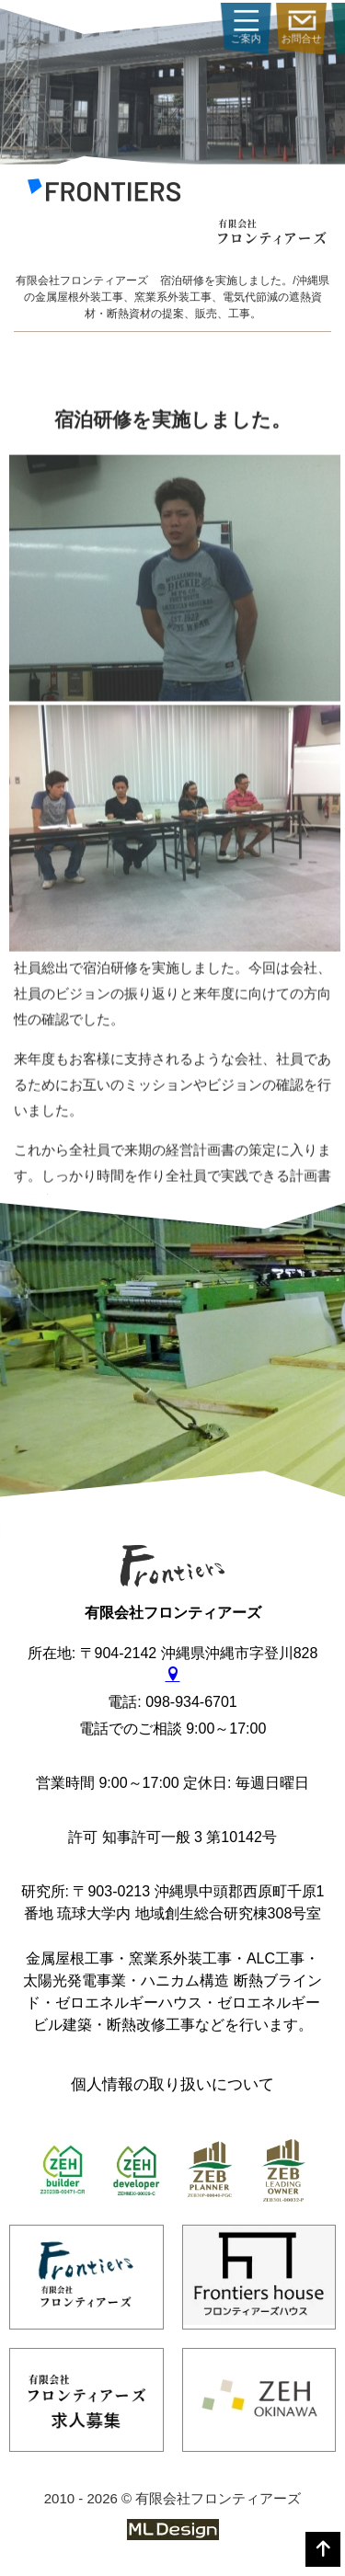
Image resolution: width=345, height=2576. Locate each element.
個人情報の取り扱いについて (172, 2084)
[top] (322, 2549)
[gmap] (173, 1675)
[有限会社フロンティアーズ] (104, 193)
